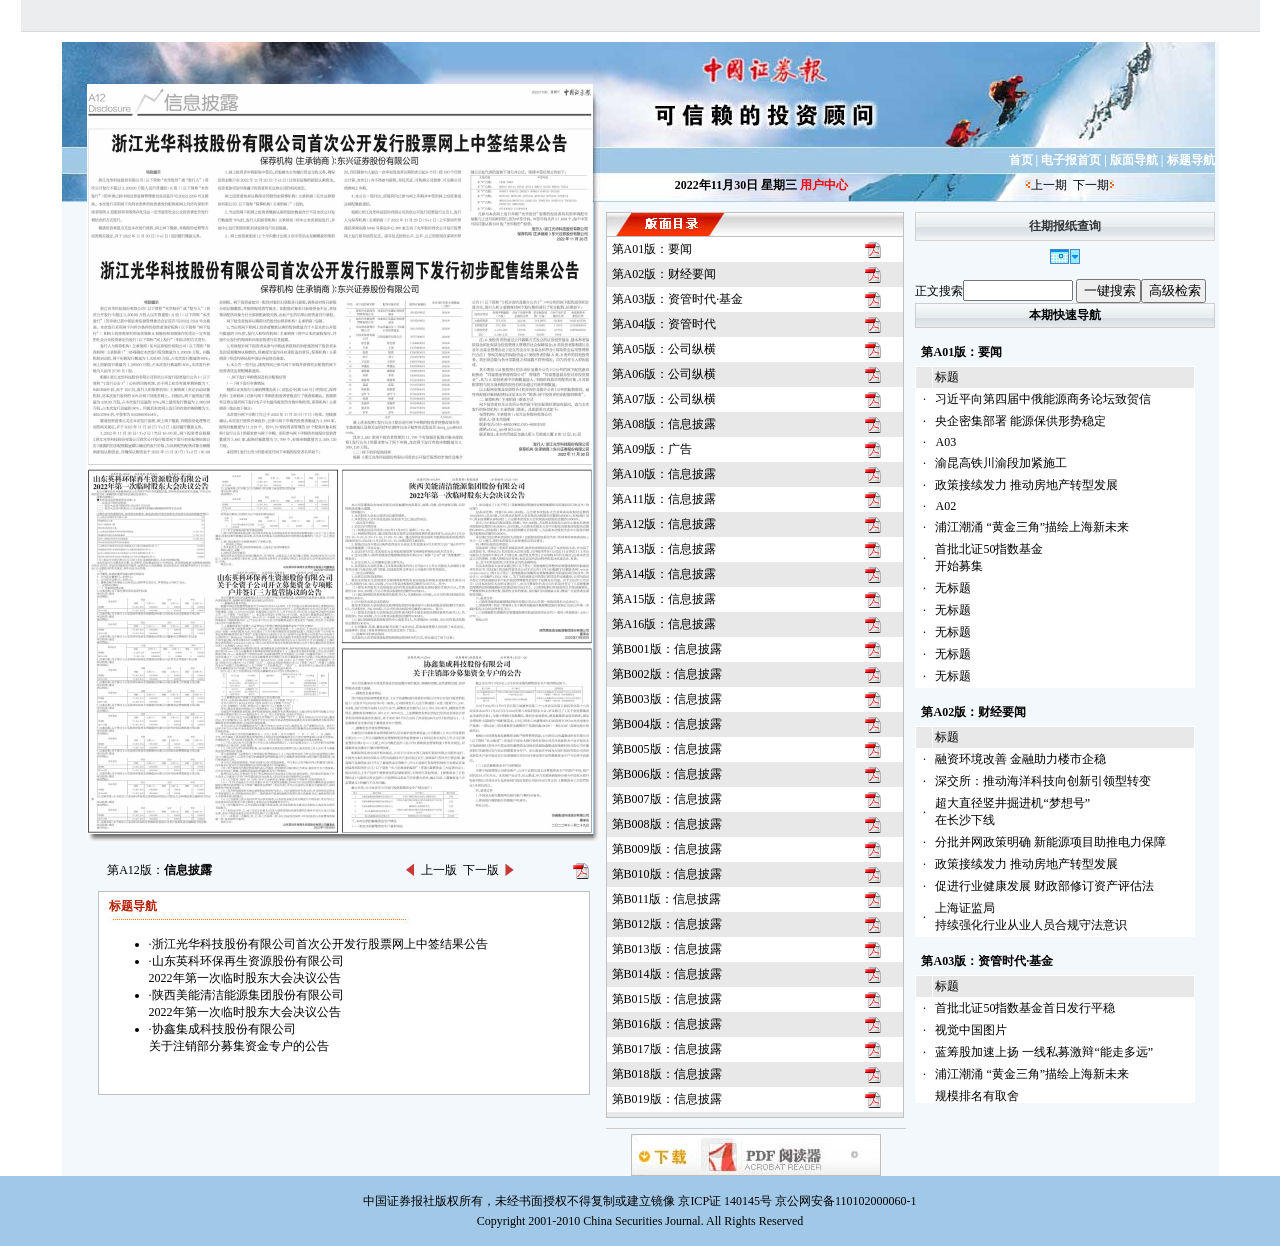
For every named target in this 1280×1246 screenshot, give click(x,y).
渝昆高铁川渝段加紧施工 (1001, 463)
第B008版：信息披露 (667, 824)
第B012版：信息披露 (667, 924)
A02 (945, 506)
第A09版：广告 (652, 449)
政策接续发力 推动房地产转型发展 (1026, 485)
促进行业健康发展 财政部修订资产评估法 (1044, 886)
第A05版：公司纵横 (664, 349)
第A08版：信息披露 (664, 424)
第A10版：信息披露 (664, 474)
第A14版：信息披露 (664, 574)
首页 (1021, 160)
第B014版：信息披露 (667, 974)
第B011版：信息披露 (667, 899)
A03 (945, 442)
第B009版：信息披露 (667, 849)
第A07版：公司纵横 (664, 399)
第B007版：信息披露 (667, 799)
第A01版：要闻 (652, 249)
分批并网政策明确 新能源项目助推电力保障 (1050, 842)
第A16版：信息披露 (664, 624)
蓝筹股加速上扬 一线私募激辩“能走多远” (1044, 1052)
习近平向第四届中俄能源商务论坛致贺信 (1043, 399)
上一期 (1049, 185)
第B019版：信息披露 (667, 1099)
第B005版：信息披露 (667, 749)
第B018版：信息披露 (667, 1074)
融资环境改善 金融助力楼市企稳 (1020, 759)
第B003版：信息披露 (667, 699)
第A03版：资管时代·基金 (678, 299)
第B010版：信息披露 (667, 874)
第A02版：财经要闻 (664, 274)
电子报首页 (1071, 160)
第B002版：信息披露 (667, 674)
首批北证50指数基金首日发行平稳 (1025, 1008)
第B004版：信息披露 (667, 724)
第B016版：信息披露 (667, 1024)
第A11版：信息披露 (664, 499)
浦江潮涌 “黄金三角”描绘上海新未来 (1032, 527)
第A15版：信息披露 (664, 599)
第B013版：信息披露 (667, 949)
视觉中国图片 (971, 1030)
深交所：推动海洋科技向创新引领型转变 (1043, 781)
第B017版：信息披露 (667, 1049)
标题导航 (1191, 160)
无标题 (953, 588)
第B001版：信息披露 (667, 649)
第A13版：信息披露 (664, 549)
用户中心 (824, 185)
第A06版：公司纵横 (664, 374)
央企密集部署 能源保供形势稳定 (1020, 421)
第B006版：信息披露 (667, 774)
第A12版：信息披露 (664, 524)
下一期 (1091, 185)
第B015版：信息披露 (667, 999)
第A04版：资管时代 (664, 324)
